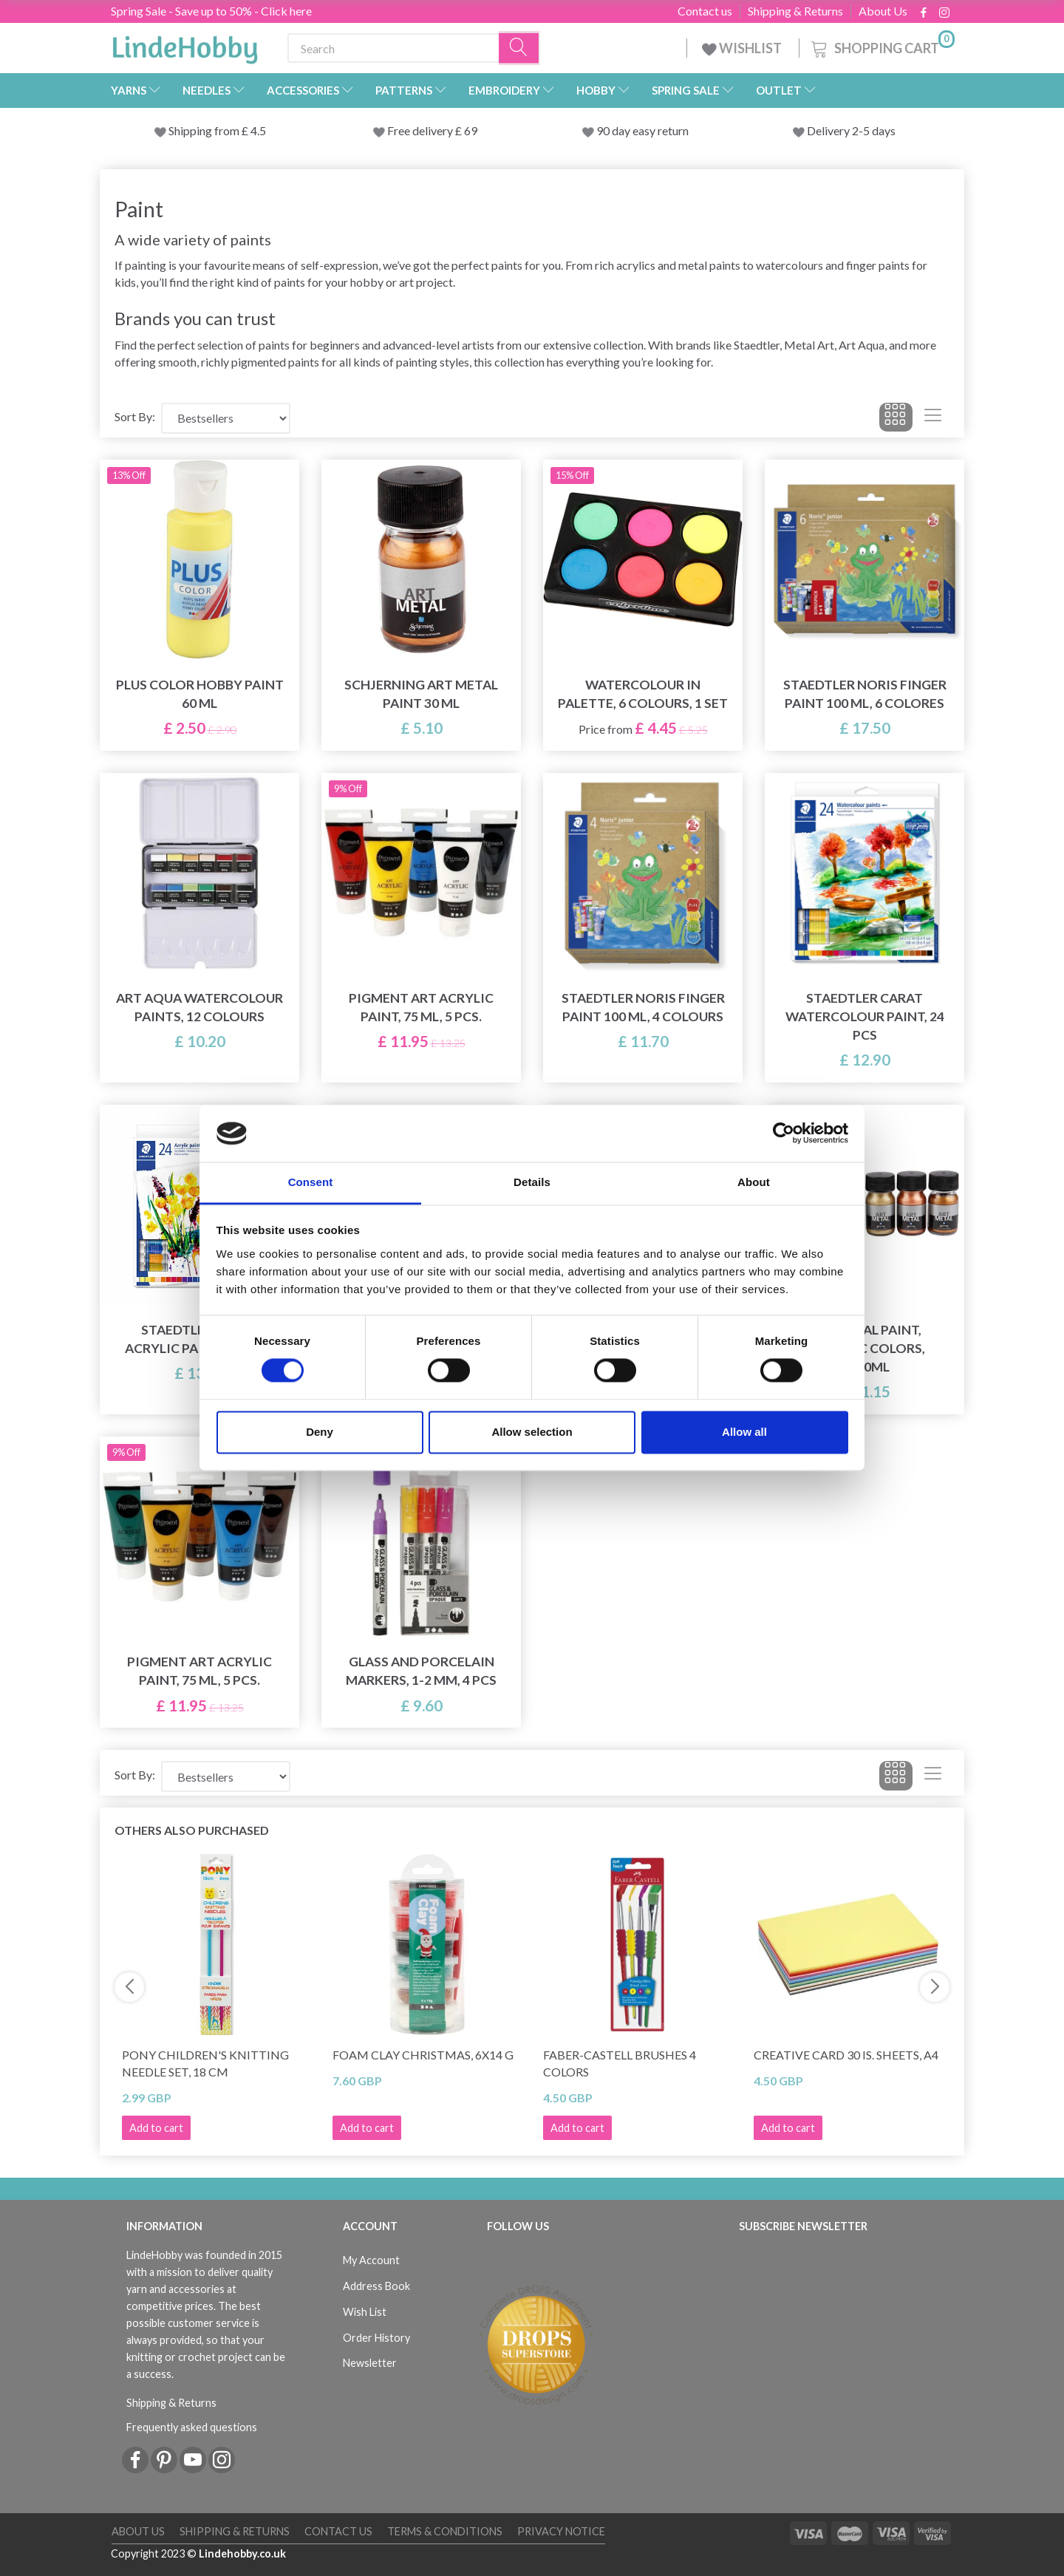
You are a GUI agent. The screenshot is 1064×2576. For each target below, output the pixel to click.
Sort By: (135, 416)
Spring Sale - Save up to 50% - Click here (211, 11)
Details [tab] (532, 1182)
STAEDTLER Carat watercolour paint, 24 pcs (864, 1016)
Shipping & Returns (795, 11)
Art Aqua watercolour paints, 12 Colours (199, 1007)
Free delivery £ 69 (432, 130)
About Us (883, 11)
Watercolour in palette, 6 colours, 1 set (643, 694)
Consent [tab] (310, 1182)
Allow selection (531, 1431)
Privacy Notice (561, 2531)
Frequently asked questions (191, 2427)
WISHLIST (743, 48)
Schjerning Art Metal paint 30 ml (421, 694)
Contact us (705, 11)
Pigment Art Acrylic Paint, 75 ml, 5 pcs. (421, 1007)
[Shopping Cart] (881, 46)
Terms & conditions (444, 2531)
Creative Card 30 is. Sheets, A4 (846, 2055)
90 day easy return (642, 130)
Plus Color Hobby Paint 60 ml (200, 694)
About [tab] (753, 1182)
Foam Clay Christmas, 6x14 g (423, 2055)
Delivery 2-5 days (851, 130)
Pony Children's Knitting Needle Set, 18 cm (205, 2063)
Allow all (744, 1431)
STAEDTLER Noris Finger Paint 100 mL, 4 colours (643, 1007)
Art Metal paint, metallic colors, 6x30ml (865, 1348)
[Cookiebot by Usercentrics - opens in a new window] (783, 1133)
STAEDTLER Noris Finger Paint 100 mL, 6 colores (865, 694)
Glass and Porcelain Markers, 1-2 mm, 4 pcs (421, 1671)
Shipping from (205, 130)
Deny (319, 1431)
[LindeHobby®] (184, 45)
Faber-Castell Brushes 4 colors (619, 2063)
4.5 (257, 130)
